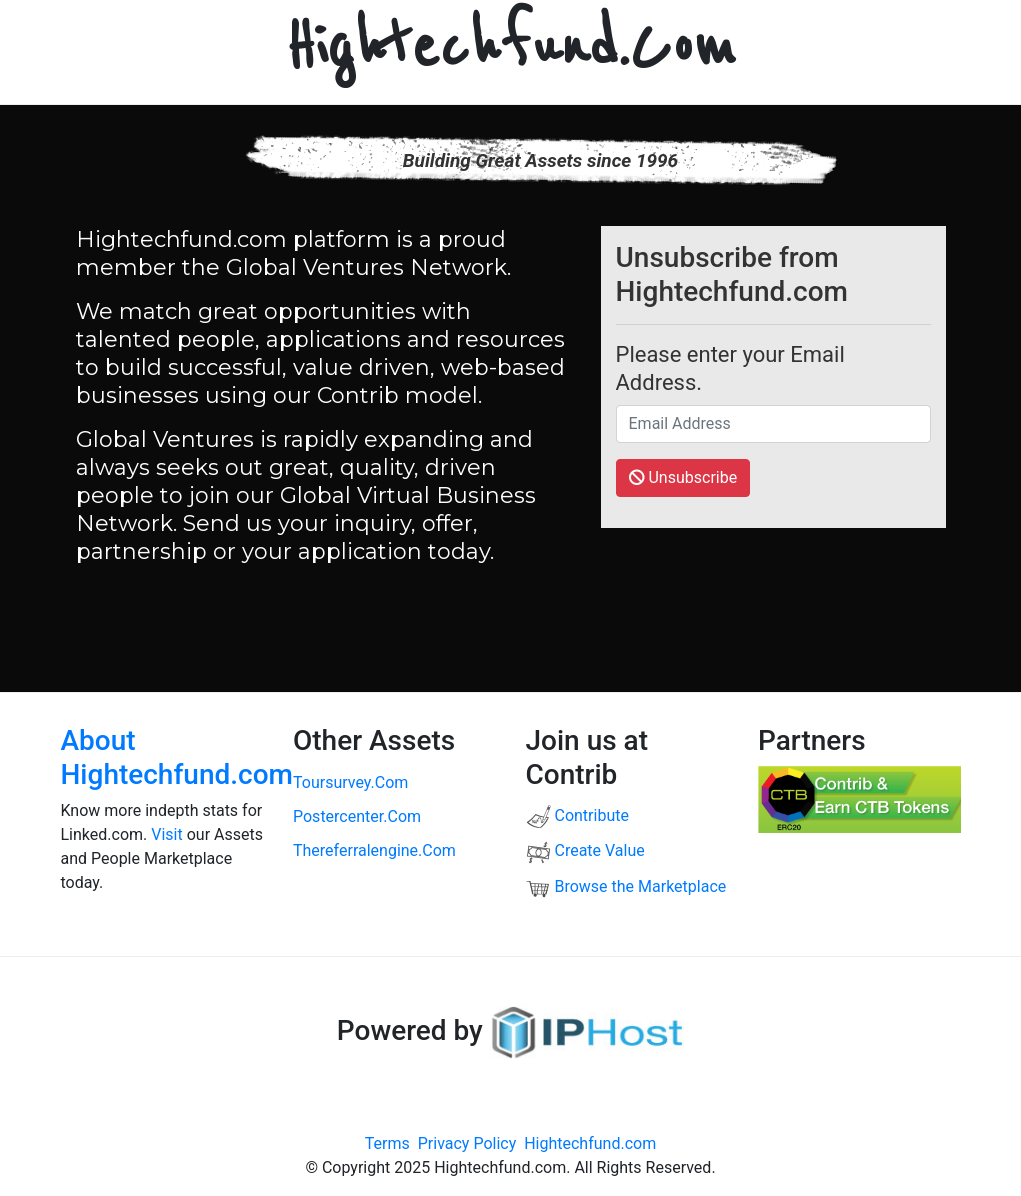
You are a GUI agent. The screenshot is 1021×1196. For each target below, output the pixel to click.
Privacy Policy (467, 1143)
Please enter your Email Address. (730, 368)
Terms (387, 1143)
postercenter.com (357, 816)
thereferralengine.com (374, 850)
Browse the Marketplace (626, 886)
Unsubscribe (683, 477)
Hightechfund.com (590, 1143)
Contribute (577, 815)
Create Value (585, 850)
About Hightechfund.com (177, 757)
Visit (166, 834)
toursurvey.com (350, 782)
